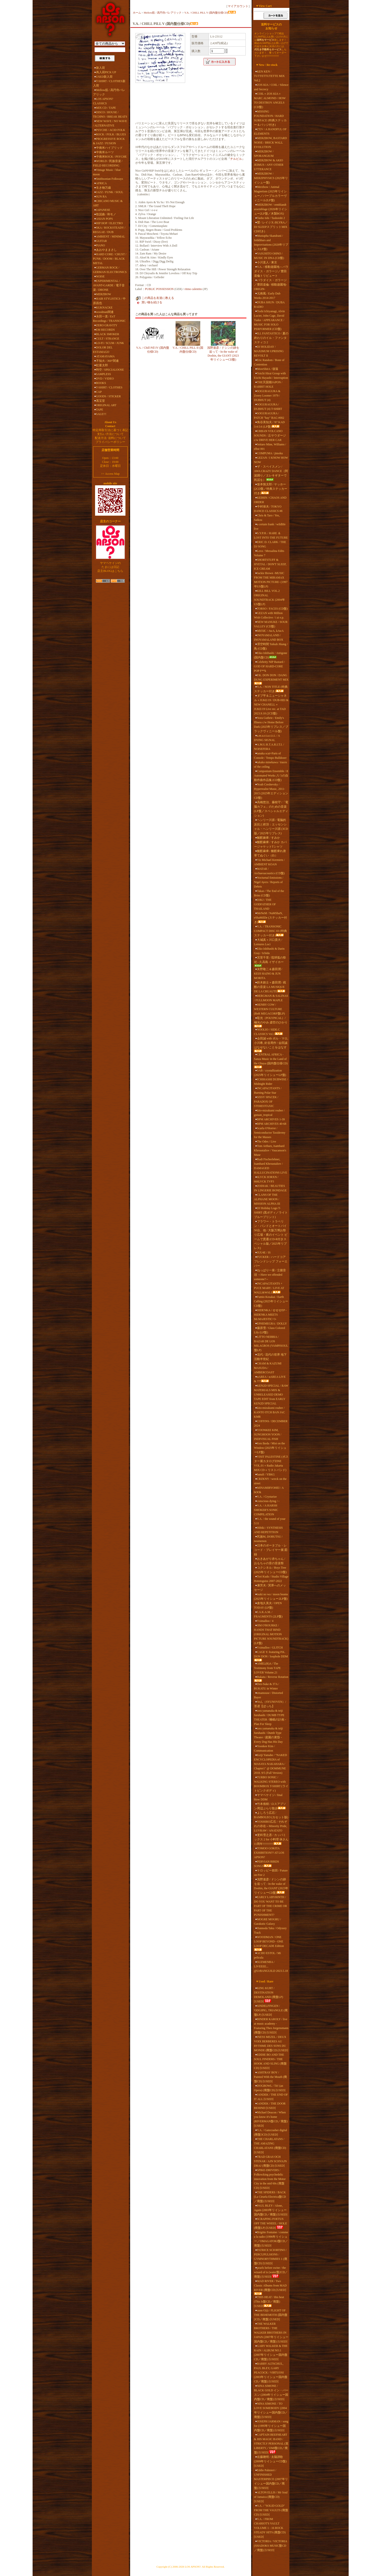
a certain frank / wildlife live (270, 526)
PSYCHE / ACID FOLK (110, 130)
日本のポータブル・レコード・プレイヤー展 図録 (270, 1550)
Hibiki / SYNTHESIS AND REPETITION (268, 1530)
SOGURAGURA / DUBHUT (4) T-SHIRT (268, 407)
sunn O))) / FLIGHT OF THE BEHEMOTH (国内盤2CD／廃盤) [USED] (271, 2315)
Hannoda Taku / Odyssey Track (270, 1930)
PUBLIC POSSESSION (159, 289)
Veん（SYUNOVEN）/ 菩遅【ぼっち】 (270, 1704)
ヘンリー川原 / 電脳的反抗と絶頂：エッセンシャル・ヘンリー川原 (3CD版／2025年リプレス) (271, 826)
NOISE (100, 276)
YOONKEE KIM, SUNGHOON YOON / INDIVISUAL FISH (267, 1434)
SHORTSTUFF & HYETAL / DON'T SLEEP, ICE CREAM (270, 564)
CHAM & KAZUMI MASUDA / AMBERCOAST (267, 1368)
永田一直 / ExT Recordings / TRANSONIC (109, 319)
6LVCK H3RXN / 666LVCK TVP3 (266, 1179)
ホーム (137, 12)
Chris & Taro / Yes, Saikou (267, 518)
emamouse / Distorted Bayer (268, 1695)
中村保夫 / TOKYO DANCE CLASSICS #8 (268, 509)
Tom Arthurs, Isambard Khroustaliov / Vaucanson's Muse (270, 1150)
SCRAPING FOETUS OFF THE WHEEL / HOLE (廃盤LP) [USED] (270, 2223)
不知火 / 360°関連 (107, 361)
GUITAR (101, 241)
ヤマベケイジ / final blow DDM (268, 1797)
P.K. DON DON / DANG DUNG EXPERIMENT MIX (271, 679)
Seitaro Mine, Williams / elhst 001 (270, 447)
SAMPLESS (103, 374)
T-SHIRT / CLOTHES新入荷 (109, 83)
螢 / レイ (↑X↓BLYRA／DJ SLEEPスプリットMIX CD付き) (271, 227)
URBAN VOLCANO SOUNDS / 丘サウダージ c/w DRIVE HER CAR (270, 435)
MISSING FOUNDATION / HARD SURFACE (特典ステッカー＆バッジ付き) (270, 118)
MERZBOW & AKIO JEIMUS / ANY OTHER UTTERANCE (268, 165)
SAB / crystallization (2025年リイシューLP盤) (270, 1073)
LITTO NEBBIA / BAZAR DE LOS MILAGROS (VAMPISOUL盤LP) (271, 1343)
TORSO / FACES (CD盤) (272, 608)
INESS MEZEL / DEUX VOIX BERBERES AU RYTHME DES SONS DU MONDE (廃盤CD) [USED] (271, 2043)
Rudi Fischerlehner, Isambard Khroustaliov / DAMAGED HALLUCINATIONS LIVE (270, 1166)
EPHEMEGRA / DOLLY (272, 1323)
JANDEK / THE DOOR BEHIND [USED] (270, 2106)
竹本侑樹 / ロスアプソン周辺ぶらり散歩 (270, 1806)
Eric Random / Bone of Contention (269, 362)
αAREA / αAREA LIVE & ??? (270, 1379)
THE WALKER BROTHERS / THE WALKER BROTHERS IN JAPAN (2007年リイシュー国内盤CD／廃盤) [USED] (271, 2332)
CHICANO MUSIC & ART (108, 203)
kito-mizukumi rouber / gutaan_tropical (269, 1113)
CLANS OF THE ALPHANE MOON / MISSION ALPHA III (267, 1199)
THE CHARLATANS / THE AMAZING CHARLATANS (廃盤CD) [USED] (270, 2145)
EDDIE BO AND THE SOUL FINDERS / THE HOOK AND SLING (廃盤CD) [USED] (270, 2061)
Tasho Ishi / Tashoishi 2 (271, 218)
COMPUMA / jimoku (270, 453)
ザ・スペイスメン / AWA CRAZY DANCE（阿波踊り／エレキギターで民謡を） (271, 473)
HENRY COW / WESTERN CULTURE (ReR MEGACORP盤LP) (269, 1009)
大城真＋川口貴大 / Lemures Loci (268, 942)
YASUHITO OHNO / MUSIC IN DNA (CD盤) (269, 256)
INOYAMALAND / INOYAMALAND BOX (268, 637)
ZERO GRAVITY (107, 325)
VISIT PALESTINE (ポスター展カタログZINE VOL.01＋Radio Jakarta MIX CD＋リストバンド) (271, 1463)
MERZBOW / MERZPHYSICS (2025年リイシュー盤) (271, 178)
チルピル (236, 159)
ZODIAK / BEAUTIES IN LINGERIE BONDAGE (270, 1188)
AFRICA (101, 183)
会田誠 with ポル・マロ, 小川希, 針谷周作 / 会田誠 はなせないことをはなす (271, 1044)
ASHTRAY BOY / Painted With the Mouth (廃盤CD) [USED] (270, 2077)
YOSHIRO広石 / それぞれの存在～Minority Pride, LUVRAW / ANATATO (270, 1826)
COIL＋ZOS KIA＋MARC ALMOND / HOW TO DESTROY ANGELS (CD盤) (270, 100)
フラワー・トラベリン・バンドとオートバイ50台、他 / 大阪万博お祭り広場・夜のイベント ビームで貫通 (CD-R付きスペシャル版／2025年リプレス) (270, 1235)
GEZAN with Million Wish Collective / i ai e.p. (269, 615)
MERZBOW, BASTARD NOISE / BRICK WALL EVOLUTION (270, 142)
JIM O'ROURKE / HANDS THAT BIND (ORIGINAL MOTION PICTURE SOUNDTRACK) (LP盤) (271, 1634)
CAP (99, 392)
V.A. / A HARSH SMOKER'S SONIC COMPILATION (266, 1510)
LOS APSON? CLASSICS (103, 101)
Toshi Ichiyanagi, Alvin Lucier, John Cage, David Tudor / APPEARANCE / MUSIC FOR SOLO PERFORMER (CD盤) (269, 320)
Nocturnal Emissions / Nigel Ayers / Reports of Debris (268, 882)
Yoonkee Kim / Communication (264, 1748)
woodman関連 (105, 312)
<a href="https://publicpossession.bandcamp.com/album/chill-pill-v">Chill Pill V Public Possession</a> (190, 102)
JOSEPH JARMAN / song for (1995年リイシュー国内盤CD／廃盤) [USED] (271, 2426)
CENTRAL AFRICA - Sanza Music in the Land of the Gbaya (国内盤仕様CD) (271, 1060)
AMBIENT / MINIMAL (110, 236)
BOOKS (101, 383)
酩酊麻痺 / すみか (268, 837)
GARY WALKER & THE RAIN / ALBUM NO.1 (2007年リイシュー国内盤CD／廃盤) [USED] (271, 2352)
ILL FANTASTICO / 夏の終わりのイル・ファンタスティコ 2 (271, 338)
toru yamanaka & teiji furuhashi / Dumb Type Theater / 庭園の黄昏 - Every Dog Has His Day (268, 1735)
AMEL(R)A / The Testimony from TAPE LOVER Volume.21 (267, 1668)
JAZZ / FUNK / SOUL (109, 192)
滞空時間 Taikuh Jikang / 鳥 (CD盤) (271, 646)
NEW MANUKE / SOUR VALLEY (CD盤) (271, 624)
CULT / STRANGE (108, 338)
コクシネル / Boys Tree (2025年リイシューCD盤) (270, 1570)
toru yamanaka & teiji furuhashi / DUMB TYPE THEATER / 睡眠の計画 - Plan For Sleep (270, 1717)
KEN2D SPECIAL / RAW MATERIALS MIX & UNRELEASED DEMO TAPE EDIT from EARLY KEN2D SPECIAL (271, 1394)
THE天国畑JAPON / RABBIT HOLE (268, 384)
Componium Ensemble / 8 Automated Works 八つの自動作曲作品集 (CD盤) (271, 775)
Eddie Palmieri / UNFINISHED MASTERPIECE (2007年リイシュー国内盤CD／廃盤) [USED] (271, 2479)
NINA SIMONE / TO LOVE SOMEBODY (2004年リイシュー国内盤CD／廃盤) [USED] (271, 2410)
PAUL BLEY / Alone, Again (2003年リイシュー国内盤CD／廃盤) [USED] (270, 2210)
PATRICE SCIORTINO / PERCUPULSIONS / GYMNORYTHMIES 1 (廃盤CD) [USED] (270, 2256)
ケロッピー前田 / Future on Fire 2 (271, 1873)
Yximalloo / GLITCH (270, 1647)
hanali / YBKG (266, 1474)
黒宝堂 (100, 400)
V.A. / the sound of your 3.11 (269, 1521)
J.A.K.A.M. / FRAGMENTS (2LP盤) (268, 1614)
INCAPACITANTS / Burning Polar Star (268, 1090)
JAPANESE (103, 210)
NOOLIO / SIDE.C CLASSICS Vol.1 (268, 1032)
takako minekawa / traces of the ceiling (270, 764)
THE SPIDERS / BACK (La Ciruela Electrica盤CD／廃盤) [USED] (270, 2197)
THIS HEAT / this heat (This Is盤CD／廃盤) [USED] (269, 2301)
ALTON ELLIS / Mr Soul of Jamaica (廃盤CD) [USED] (271, 2497)
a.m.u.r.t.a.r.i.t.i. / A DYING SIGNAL (267, 738)
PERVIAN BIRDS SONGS (266, 1864)
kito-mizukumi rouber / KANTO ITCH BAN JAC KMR (269, 1412)
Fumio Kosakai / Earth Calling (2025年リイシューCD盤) (271, 1301)
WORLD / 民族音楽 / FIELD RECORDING (108, 163)
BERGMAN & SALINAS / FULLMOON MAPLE (271, 998)
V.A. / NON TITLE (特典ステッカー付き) (271, 689)
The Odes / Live (266, 1141)
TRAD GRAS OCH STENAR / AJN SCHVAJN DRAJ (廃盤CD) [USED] (270, 2161)
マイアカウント (238, 6)
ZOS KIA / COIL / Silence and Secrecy (271, 87)
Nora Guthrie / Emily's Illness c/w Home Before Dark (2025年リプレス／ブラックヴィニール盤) (271, 724)
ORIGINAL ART (106, 405)
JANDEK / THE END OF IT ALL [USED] (271, 2097)
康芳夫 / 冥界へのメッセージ (270, 1588)
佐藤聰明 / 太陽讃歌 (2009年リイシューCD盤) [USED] (270, 2461)
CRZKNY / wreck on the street (270, 1481)
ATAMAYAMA (105, 356)
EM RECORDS (105, 329)
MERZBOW (103, 294)
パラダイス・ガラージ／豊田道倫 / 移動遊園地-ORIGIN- (270, 284)
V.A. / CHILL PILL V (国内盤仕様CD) (210, 12)
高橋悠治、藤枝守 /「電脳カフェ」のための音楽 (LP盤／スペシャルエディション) (271, 808)
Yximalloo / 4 (265, 1621)
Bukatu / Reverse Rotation (271, 1678)
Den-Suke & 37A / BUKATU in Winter (266, 1686)
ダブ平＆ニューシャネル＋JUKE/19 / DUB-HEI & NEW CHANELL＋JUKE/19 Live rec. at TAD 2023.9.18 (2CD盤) (271, 704)
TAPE (99, 409)
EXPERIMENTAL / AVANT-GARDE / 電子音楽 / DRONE (109, 285)
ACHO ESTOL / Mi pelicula (267, 1955)
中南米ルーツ (105, 152)
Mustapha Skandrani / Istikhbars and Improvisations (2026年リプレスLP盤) (271, 242)
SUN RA (101, 196)
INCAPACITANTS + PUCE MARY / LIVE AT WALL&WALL (269, 1288)
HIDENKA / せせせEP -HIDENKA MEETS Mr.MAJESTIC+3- (270, 1314)
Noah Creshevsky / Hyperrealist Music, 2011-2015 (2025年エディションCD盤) (271, 791)
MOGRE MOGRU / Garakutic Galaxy (267, 1921)
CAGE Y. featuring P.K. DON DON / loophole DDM (271, 1655)
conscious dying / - (268, 1501)
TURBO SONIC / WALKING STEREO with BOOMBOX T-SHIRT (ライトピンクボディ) (271, 1784)
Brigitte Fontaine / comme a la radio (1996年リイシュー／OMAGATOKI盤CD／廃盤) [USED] (271, 2239)
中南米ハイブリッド (109, 147)
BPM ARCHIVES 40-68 (271, 1123)
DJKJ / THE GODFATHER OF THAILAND (265, 904)
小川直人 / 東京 (267, 262)
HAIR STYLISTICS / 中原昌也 (109, 301)
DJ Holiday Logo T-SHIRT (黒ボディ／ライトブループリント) (271, 1212)
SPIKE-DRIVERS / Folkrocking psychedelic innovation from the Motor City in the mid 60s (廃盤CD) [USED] (270, 2179)
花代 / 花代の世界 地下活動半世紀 (270, 1357)
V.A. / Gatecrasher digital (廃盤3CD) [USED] (270, 2132)
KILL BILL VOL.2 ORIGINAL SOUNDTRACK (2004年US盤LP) (269, 597)
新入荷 (100, 68)
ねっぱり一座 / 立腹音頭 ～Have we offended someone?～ (270, 1275)
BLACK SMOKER (107, 334)
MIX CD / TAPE (106, 107)
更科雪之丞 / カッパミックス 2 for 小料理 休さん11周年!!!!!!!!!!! (271, 1839)
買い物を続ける (151, 302)
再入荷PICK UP (106, 72)
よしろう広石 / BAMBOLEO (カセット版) (271, 1815)
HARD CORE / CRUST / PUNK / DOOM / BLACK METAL (109, 259)
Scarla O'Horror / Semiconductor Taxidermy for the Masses (269, 1132)
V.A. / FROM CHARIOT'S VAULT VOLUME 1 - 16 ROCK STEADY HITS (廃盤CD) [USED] (270, 2528)
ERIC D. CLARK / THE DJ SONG (270, 544)
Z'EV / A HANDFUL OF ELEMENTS (270, 131)
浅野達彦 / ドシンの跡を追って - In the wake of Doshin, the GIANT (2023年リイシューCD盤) (271, 1886)
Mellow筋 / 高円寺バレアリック (109, 92)
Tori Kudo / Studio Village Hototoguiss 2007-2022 (271, 1579)
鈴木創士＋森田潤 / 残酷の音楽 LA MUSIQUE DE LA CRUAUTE (270, 987)
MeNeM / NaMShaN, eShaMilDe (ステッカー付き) (270, 917)
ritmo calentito (193, 289)
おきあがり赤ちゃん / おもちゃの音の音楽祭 (269, 1561)
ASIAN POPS (104, 218)
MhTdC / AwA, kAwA (270, 631)
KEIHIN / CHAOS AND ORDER (270, 500)
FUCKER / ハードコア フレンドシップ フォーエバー (270, 1261)
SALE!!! (101, 414)
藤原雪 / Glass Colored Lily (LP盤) (269, 1330)
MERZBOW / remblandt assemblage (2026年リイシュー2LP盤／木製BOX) (270, 209)
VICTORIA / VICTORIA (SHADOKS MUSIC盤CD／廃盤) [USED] (270, 2546)
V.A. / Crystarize (267, 1496)
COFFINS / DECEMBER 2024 (271, 1423)
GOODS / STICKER (108, 396)
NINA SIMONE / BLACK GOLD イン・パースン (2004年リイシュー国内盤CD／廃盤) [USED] (271, 2392)
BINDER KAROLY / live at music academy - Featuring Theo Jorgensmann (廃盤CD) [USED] (271, 2025)
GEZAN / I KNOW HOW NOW (271, 460)
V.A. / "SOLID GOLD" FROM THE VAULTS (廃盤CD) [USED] (271, 2510)
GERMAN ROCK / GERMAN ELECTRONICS (110, 270)
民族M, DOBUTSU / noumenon (268, 1539)
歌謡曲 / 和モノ (106, 214)
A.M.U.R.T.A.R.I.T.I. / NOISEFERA (269, 747)
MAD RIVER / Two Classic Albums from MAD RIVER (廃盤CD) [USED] (270, 2287)
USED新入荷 (104, 76)
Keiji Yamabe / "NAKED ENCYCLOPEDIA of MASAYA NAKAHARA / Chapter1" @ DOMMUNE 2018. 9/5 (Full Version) (270, 1764)
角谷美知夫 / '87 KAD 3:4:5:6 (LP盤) (269, 424)
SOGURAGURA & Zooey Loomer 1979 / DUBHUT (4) (267, 395)
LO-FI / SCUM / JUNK (110, 343)
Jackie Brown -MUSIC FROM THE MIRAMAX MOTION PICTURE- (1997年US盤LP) (271, 579)
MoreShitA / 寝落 (268, 369)
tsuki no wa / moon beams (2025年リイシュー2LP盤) (271, 1596)
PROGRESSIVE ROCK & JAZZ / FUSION (109, 141)
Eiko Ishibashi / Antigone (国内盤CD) (270, 655)
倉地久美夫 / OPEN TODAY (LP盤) (268, 1605)
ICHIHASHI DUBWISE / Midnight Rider (271, 1082)
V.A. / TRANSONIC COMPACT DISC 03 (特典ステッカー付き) (270, 931)
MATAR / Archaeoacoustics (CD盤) (269, 871)
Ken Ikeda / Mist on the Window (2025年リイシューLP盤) (270, 1448)
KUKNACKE (104, 307)
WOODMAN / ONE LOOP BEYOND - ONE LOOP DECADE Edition (269, 1943)
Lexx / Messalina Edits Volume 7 (269, 553)
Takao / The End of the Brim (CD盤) (269, 893)
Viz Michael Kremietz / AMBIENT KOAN (269, 862)
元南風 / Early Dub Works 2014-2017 (267, 296)
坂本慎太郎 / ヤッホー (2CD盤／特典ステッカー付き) (270, 489)
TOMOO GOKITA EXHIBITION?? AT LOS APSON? (269, 1853)
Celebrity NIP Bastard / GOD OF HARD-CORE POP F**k (269, 666)
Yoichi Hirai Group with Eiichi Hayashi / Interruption (271, 376)
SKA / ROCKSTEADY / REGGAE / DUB (109, 230)
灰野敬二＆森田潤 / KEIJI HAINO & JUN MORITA (268, 973)
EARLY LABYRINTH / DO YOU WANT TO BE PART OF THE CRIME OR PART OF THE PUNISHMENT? (270, 1906)
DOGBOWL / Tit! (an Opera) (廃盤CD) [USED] (269, 2088)
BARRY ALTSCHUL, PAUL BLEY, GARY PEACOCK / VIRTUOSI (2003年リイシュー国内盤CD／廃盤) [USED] (271, 2372)
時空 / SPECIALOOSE (110, 369)
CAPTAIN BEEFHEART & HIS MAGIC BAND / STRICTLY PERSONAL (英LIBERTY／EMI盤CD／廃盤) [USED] (271, 2443)
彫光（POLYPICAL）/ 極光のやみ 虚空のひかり (270, 1021)
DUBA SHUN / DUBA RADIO (269, 304)
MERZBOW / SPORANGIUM (264, 154)
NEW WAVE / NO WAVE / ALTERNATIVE (110, 123)
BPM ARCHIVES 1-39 (271, 1119)
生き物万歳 (103, 187)
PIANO (100, 245)
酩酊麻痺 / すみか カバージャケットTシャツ (270, 844)
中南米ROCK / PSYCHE (111, 156)
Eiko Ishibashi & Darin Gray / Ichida (269, 951)
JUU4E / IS (264, 1252)
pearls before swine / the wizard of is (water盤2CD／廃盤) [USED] (271, 2272)
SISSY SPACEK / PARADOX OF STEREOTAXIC (266, 1101)
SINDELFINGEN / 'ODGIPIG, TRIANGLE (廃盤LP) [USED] (271, 2010)
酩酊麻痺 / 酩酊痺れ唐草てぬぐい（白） (270, 853)
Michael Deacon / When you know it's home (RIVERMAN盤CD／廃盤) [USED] (271, 2119)
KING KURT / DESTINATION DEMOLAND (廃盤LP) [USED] (268, 1994)
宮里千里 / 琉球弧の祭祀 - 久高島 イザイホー (270, 961)
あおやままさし (106, 250)
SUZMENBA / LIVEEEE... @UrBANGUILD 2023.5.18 (271, 1966)
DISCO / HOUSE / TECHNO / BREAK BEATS (110, 114)
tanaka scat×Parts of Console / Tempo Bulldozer (270, 756)
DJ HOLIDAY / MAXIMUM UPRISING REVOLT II (269, 351)
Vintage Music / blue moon (107, 172)
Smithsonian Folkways (109, 179)
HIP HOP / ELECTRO (109, 223)
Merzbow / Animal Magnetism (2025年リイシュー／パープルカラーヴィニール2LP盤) (270, 193)
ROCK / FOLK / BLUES (111, 134)
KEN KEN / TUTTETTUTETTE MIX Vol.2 (269, 76)
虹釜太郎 (102, 365)
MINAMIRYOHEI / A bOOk (269, 1490)
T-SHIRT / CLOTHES (109, 387)
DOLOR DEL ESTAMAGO (103, 350)
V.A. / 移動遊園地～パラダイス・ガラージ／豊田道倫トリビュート (271, 271)
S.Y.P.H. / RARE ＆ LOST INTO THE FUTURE (271, 535)
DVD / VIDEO (105, 378)
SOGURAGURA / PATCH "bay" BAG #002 (269, 415)
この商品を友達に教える (157, 298)
